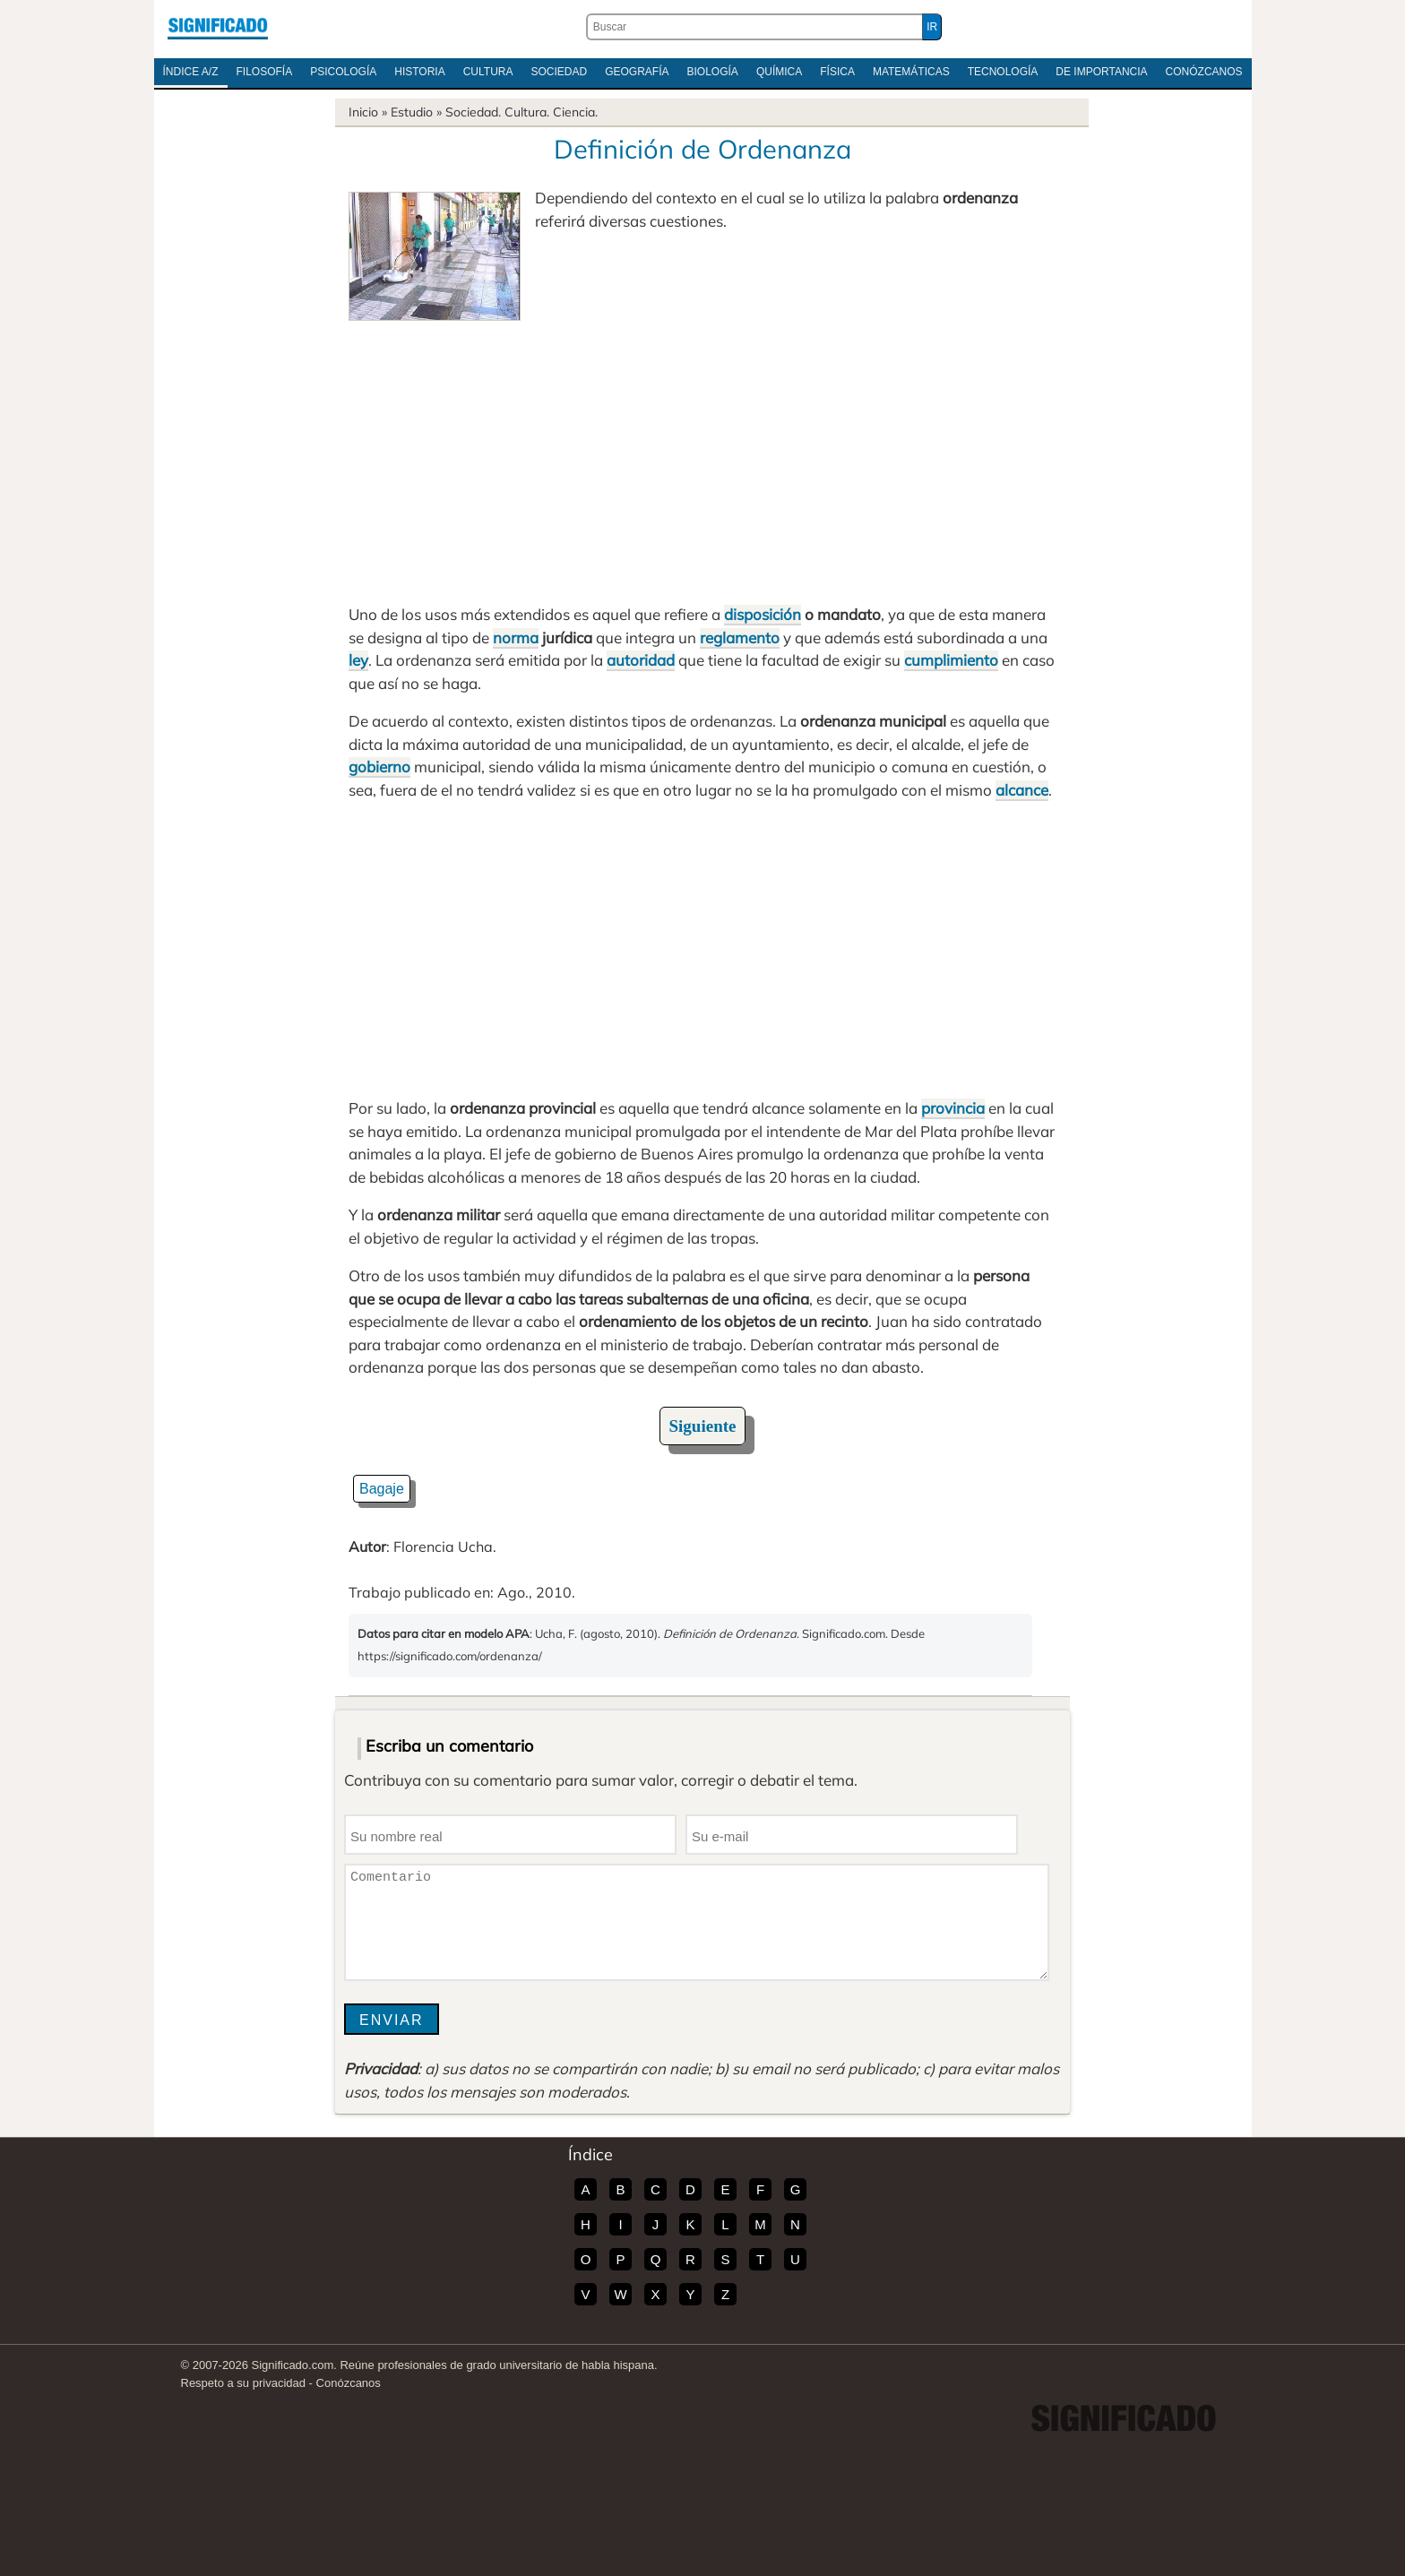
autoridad (641, 659)
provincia (953, 1107)
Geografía (636, 71)
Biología (712, 71)
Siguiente (703, 1426)
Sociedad (558, 71)
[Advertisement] (702, 455)
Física (837, 71)
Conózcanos (1204, 71)
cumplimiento (951, 659)
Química (779, 71)
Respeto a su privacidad (243, 2383)
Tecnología (1003, 71)
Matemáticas (911, 71)
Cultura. (526, 112)
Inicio (363, 112)
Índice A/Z (191, 71)
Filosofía (265, 71)
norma (516, 637)
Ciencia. (575, 112)
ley (358, 659)
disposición (762, 614)
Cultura (488, 71)
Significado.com (218, 26)
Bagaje (381, 1488)
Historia (419, 71)
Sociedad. (473, 112)
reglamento (740, 637)
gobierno (379, 766)
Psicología (343, 71)
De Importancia (1101, 71)
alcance (1022, 789)
